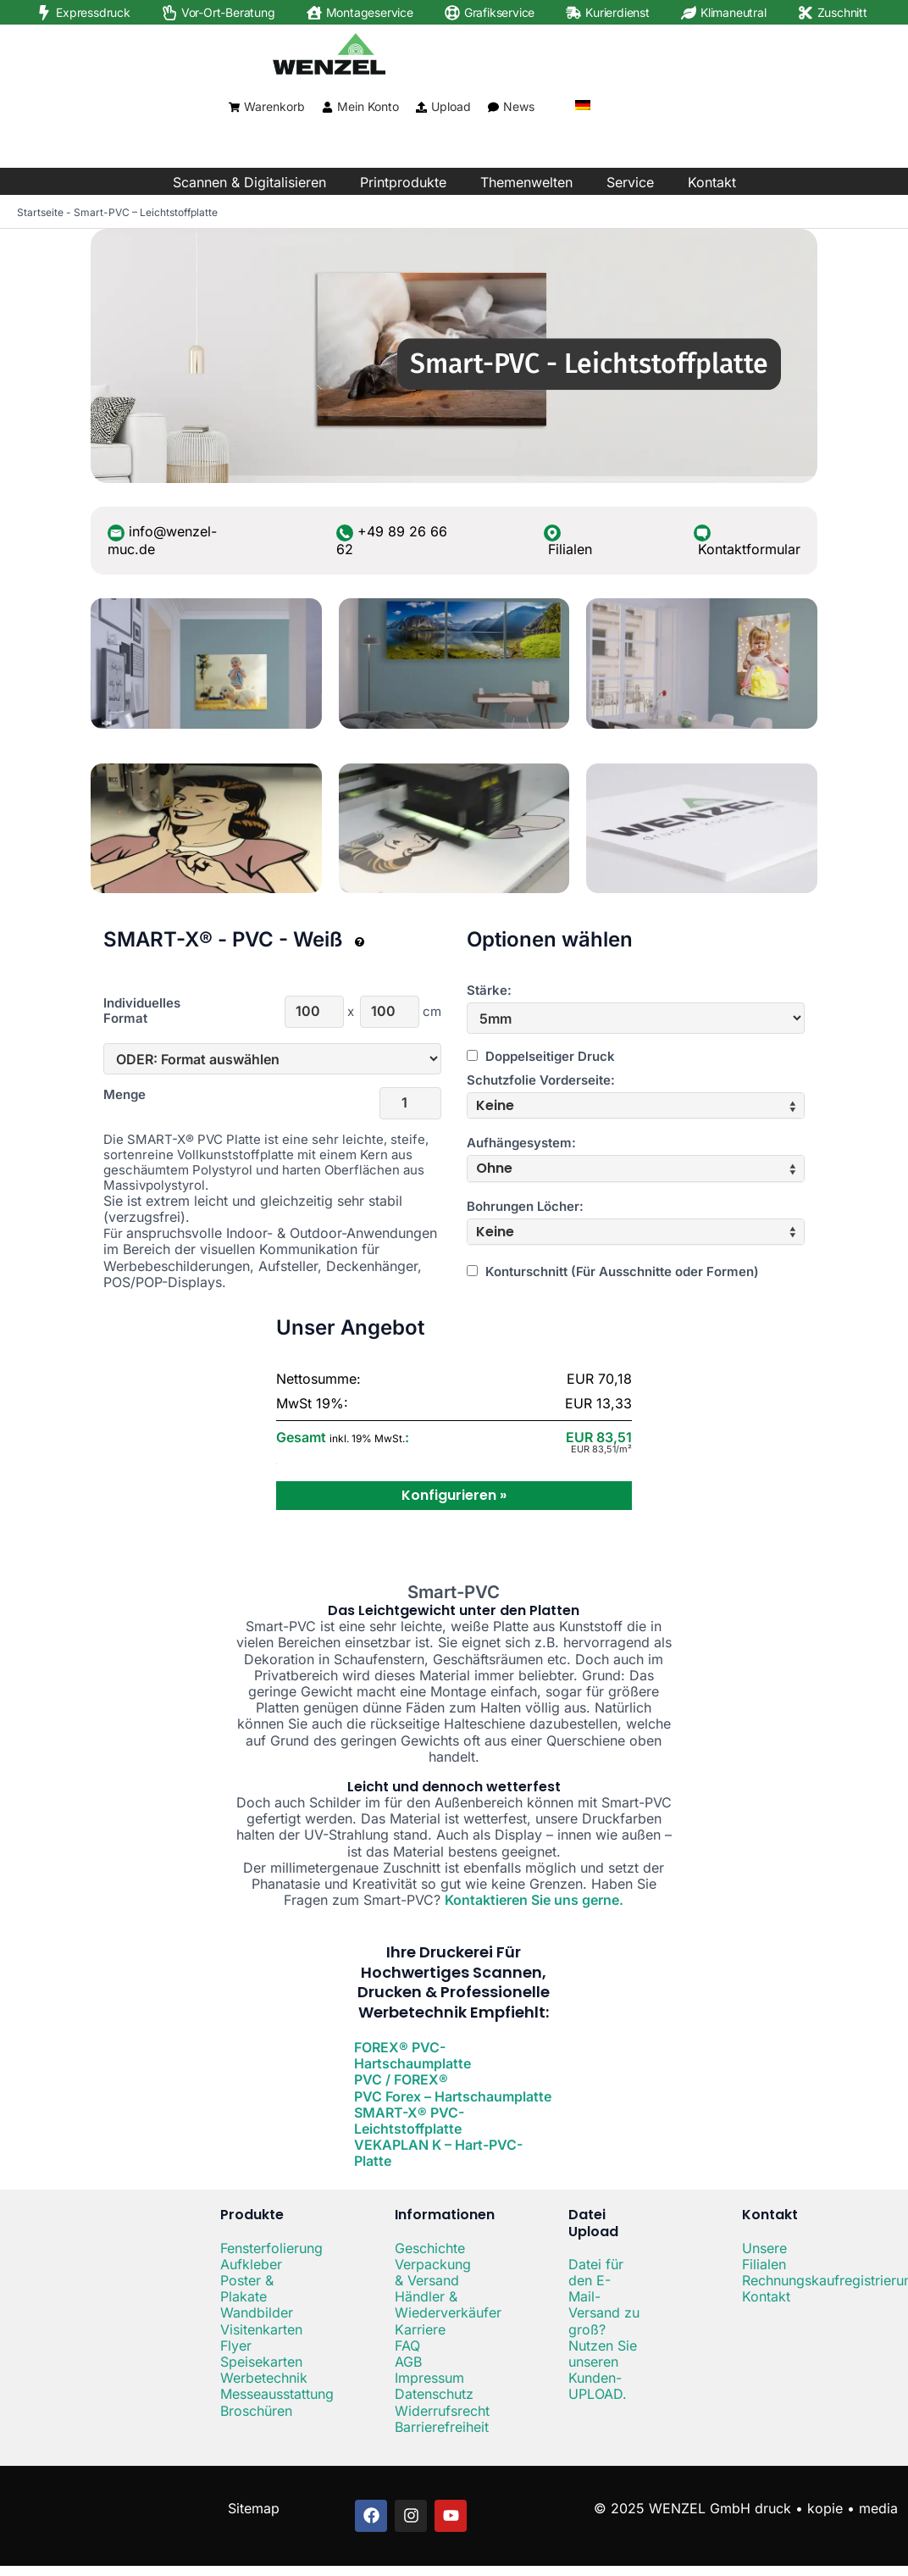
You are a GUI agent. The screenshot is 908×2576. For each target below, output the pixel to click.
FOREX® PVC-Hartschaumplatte (412, 2055)
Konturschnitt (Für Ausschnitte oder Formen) (613, 1271)
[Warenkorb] (234, 107)
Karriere (420, 2329)
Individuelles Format (141, 1011)
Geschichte (430, 2248)
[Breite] (314, 1012)
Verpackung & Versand (433, 2272)
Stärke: (489, 990)
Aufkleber (251, 2264)
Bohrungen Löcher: (525, 1206)
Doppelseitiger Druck (541, 1056)
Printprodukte (403, 182)
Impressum (429, 2377)
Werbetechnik (263, 2377)
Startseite (40, 212)
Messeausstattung (277, 2393)
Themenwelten (526, 182)
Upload (451, 106)
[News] (493, 107)
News (518, 106)
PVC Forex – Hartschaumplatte (452, 2096)
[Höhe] (389, 1012)
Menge (124, 1094)
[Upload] (421, 107)
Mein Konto (368, 106)
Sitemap (254, 2508)
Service (630, 182)
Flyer (236, 2345)
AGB (408, 2361)
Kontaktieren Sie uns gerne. (534, 1899)
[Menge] (410, 1103)
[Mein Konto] (327, 107)
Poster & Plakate (247, 2288)
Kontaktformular (749, 549)
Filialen (570, 549)
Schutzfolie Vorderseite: (541, 1080)
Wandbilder (256, 2312)
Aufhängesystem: (521, 1143)
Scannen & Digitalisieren (249, 182)
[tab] (636, 1105)
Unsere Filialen (764, 2256)
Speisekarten (261, 2361)
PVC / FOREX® (401, 2079)
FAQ (407, 2345)
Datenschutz (434, 2393)
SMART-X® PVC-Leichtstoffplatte (409, 2120)
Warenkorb (274, 106)
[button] (636, 1105)
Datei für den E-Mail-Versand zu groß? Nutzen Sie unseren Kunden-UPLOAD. (603, 2329)
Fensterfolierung (271, 2248)
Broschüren (256, 2410)
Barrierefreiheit (442, 2426)
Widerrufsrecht (442, 2410)
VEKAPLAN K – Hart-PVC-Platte (438, 2152)
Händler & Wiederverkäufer (448, 2304)
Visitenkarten (261, 2329)
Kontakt (712, 182)
